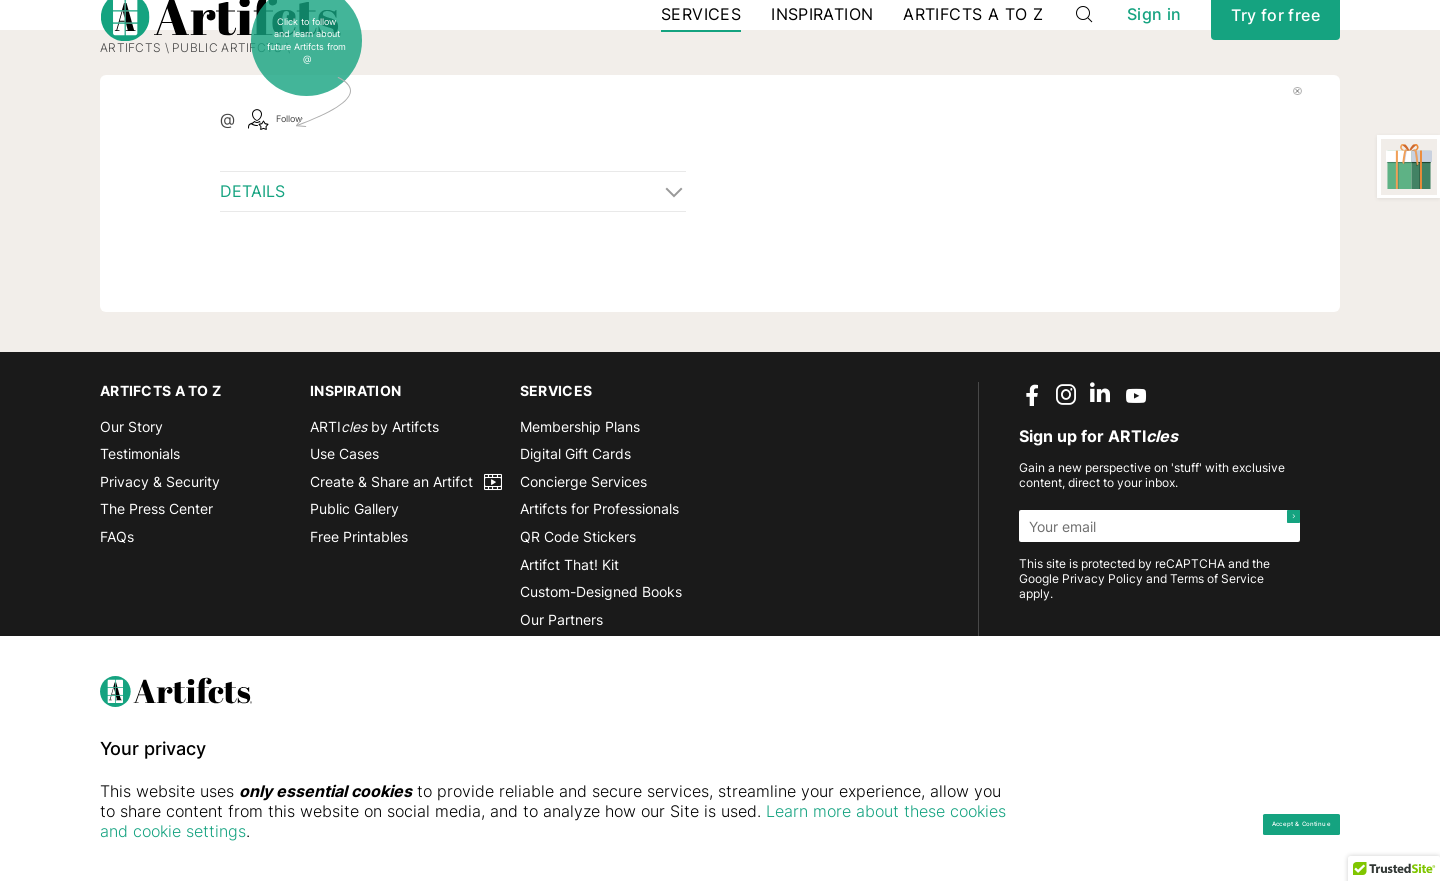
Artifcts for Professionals (599, 589)
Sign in (1154, 49)
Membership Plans (580, 506)
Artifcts (130, 127)
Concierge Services (583, 561)
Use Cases (344, 533)
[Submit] (1284, 606)
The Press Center (156, 589)
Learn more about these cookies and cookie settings (340, 831)
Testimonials (140, 533)
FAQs (117, 616)
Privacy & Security (160, 561)
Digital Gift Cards (575, 533)
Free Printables (359, 616)
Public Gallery (354, 589)
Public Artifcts (227, 127)
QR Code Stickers (578, 616)
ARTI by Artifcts (374, 506)
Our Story (131, 506)
